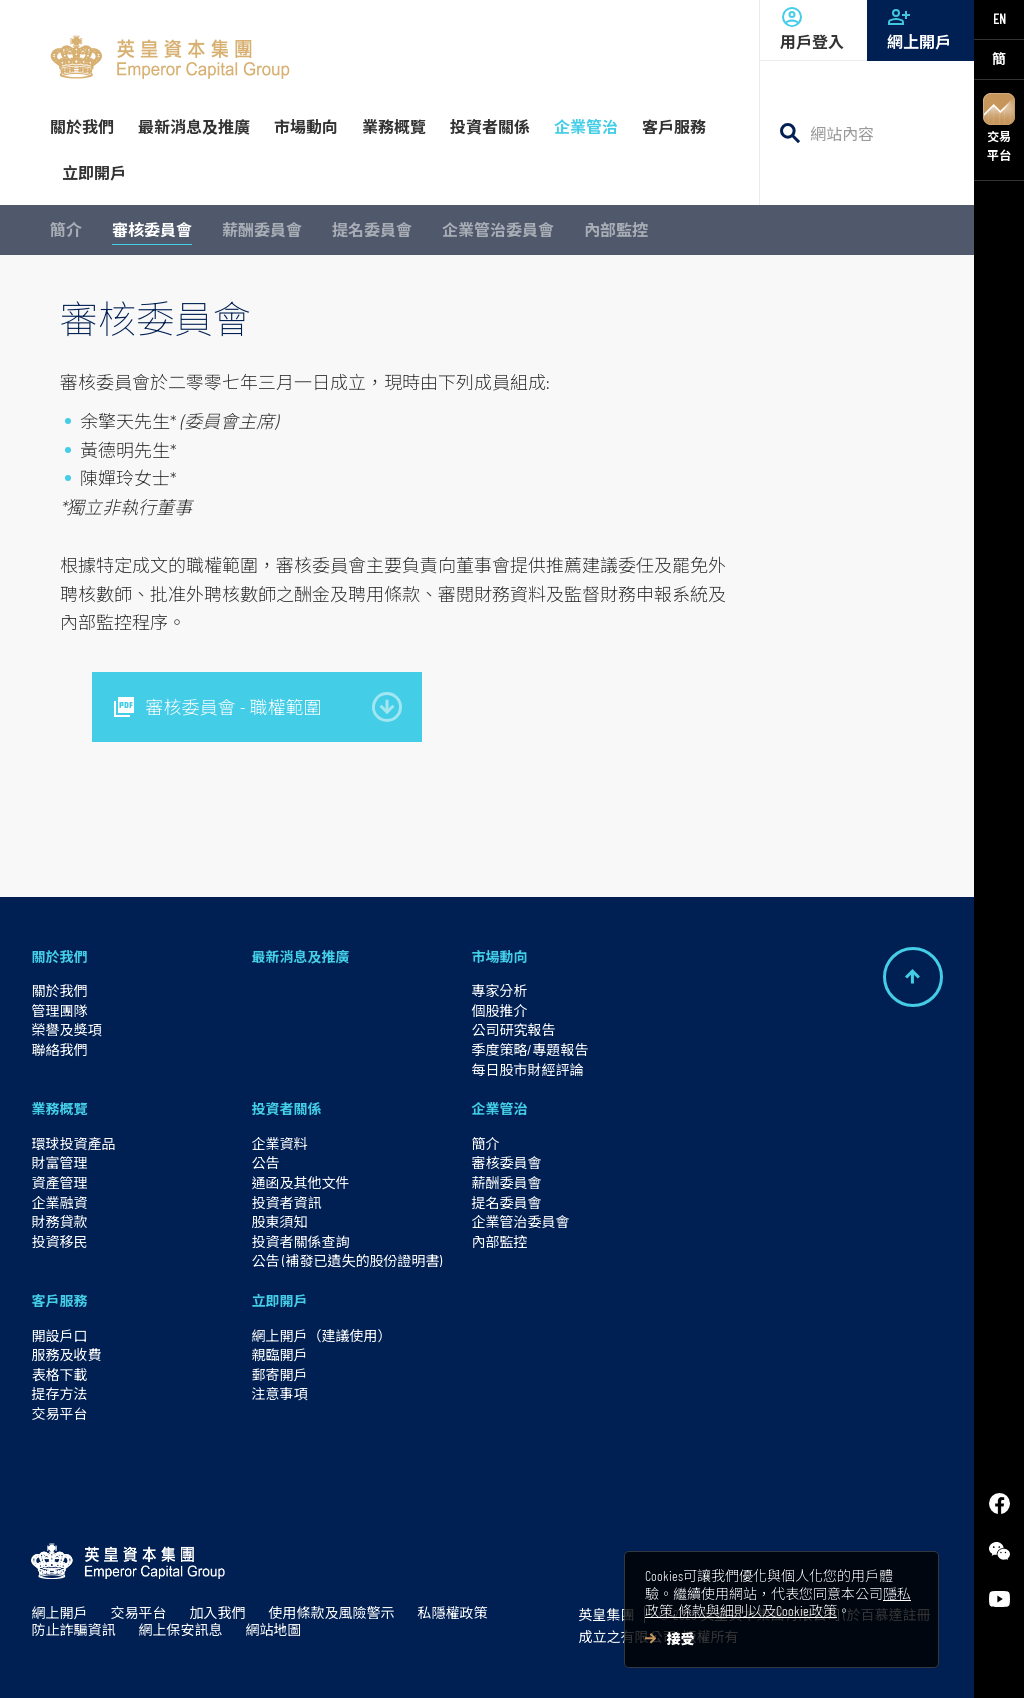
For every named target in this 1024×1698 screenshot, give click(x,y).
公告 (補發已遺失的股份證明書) (346, 1260)
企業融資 (59, 1202)
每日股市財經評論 (527, 1069)
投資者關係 (286, 1108)
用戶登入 (813, 28)
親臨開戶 (279, 1354)
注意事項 (279, 1393)
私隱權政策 (452, 1612)
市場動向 (499, 956)
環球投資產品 (73, 1143)
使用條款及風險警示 (331, 1612)
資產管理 (59, 1182)
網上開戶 (920, 28)
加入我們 (217, 1612)
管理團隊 (59, 1010)
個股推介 (499, 1010)
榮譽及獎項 (66, 1029)
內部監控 (616, 229)
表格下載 (59, 1374)
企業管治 (499, 1108)
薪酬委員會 (262, 229)
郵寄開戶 (279, 1374)
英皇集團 (606, 1614)
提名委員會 (372, 229)
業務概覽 (59, 1108)
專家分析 (499, 990)
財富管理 (59, 1162)
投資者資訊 (286, 1202)
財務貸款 (59, 1221)
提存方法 (59, 1393)
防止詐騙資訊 (73, 1629)
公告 (265, 1162)
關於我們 (59, 956)
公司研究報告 (513, 1029)
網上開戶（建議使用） (321, 1335)
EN (999, 18)
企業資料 (279, 1143)
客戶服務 (59, 1300)
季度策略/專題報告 (529, 1049)
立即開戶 (279, 1300)
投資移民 (59, 1241)
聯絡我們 (59, 1049)
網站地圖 (273, 1629)
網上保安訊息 (180, 1629)
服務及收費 (66, 1354)
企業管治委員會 (498, 229)
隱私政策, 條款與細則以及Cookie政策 (778, 1602)
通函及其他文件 (300, 1182)
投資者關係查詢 (300, 1241)
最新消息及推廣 (300, 956)
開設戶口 (59, 1335)
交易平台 (999, 127)
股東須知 (279, 1221)
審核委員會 (152, 229)
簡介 (66, 229)
